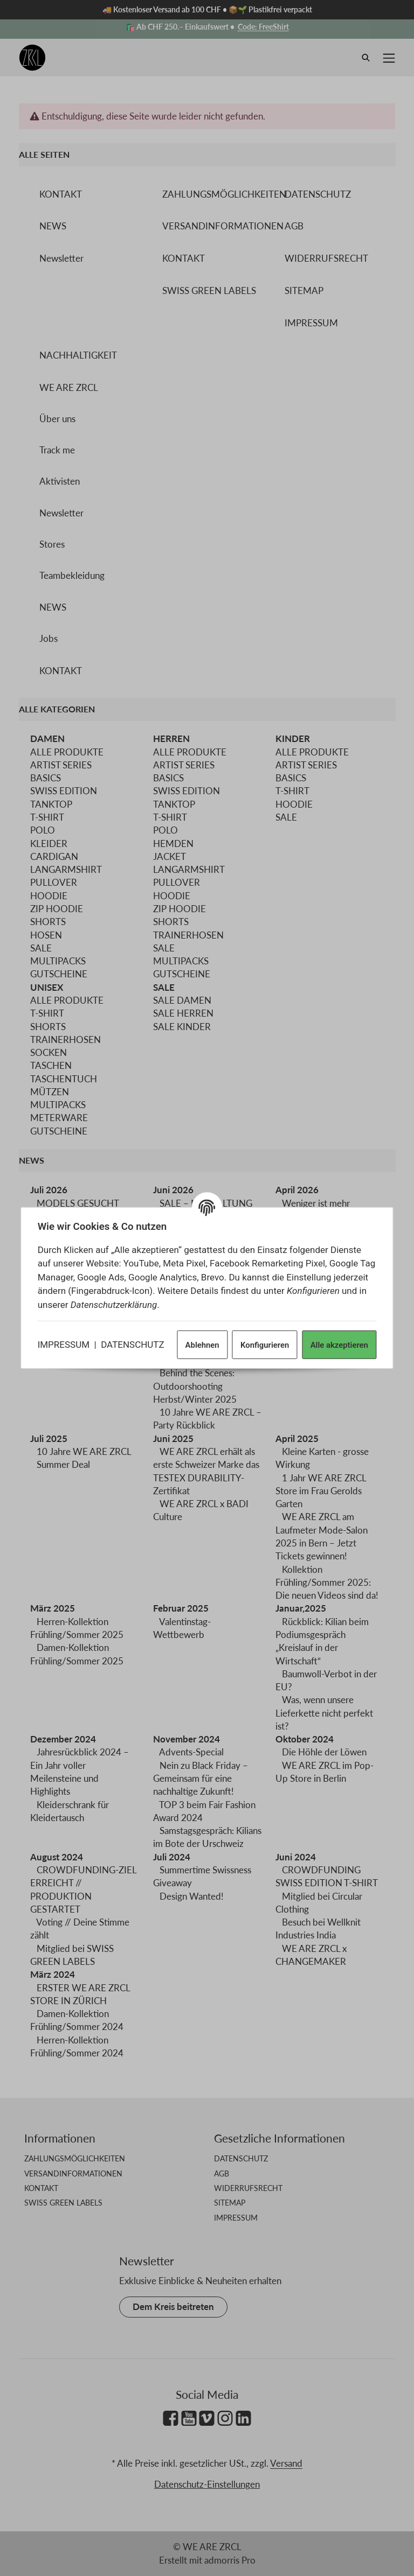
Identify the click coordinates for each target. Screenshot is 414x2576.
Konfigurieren (262, 1344)
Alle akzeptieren (337, 1344)
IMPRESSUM (65, 1343)
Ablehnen (200, 1344)
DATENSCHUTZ (135, 1343)
